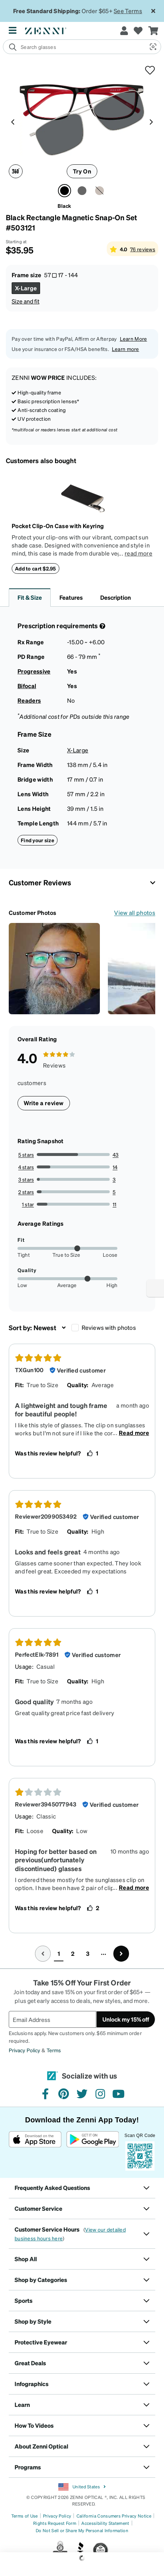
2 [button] (72, 1953)
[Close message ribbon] (153, 11)
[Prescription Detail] (101, 626)
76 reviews (142, 249)
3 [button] (87, 1953)
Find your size (37, 840)
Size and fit (25, 301)
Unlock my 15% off (125, 2019)
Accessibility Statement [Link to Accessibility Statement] (105, 2523)
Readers (29, 700)
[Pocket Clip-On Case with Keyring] (82, 497)
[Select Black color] (64, 190)
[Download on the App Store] (35, 2151)
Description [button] (115, 597)
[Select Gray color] (82, 190)
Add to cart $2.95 (35, 568)
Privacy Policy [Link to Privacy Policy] (57, 2516)
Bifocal (26, 686)
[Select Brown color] (99, 190)
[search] (73, 47)
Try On (82, 171)
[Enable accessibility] (155, 1288)
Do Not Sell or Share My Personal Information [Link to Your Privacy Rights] (82, 2530)
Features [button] (71, 597)
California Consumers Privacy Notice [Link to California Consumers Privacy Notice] (114, 2516)
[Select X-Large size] (26, 288)
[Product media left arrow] (13, 121)
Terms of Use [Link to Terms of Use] (24, 2516)
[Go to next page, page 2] (121, 1954)
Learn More (133, 338)
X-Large (77, 750)
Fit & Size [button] (29, 597)
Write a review (44, 1103)
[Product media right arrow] (151, 121)
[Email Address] (52, 2019)
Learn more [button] (125, 349)
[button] (152, 46)
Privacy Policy (24, 2050)
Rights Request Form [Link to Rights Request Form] (54, 2523)
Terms (54, 2050)
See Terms (128, 11)
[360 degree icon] (16, 171)
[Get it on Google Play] (92, 2151)
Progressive (34, 671)
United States (82, 2487)
